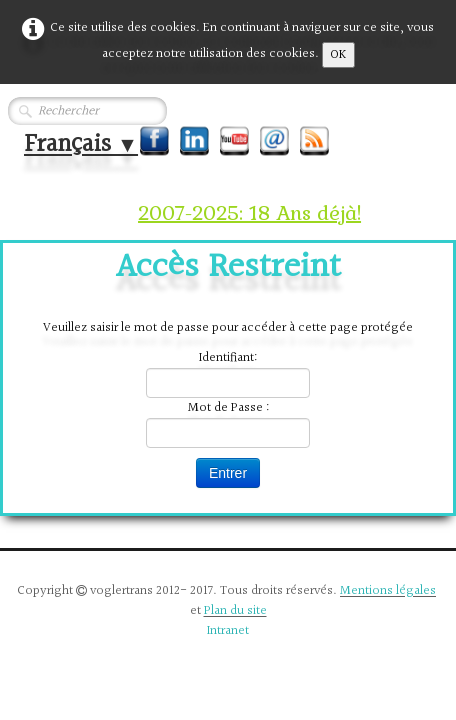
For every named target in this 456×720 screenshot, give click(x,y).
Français (81, 144)
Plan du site (235, 611)
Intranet (228, 631)
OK (338, 55)
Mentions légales (388, 591)
